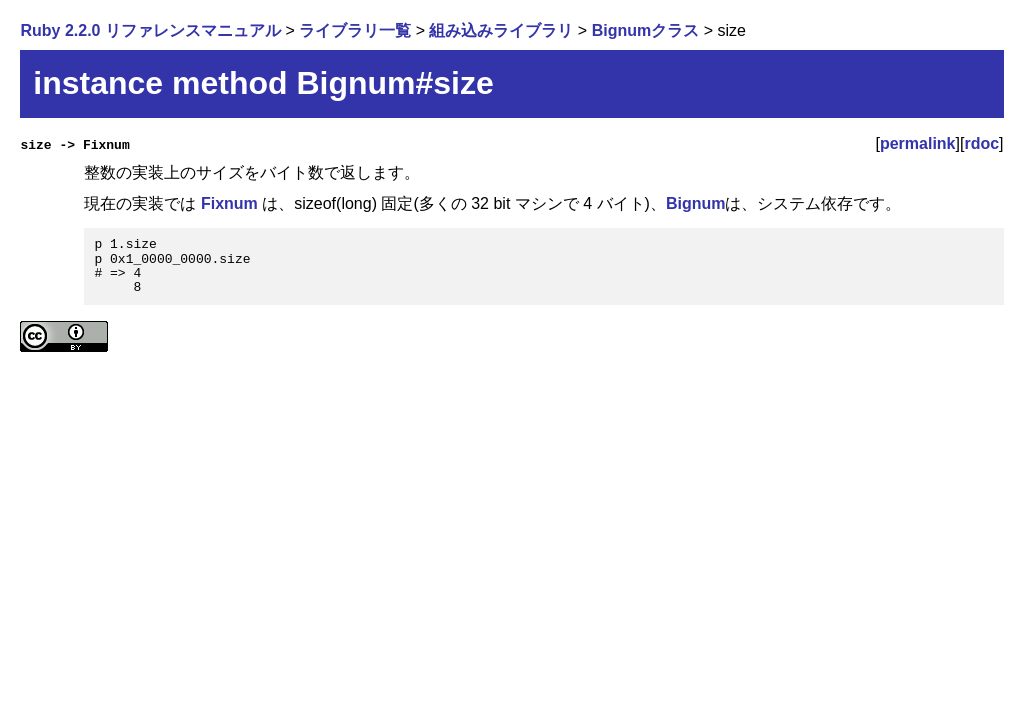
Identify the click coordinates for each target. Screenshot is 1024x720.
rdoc (981, 143)
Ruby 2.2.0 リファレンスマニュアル (150, 30)
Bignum (696, 203)
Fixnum (229, 203)
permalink (918, 143)
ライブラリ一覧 (355, 30)
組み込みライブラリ (501, 30)
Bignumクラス (646, 30)
